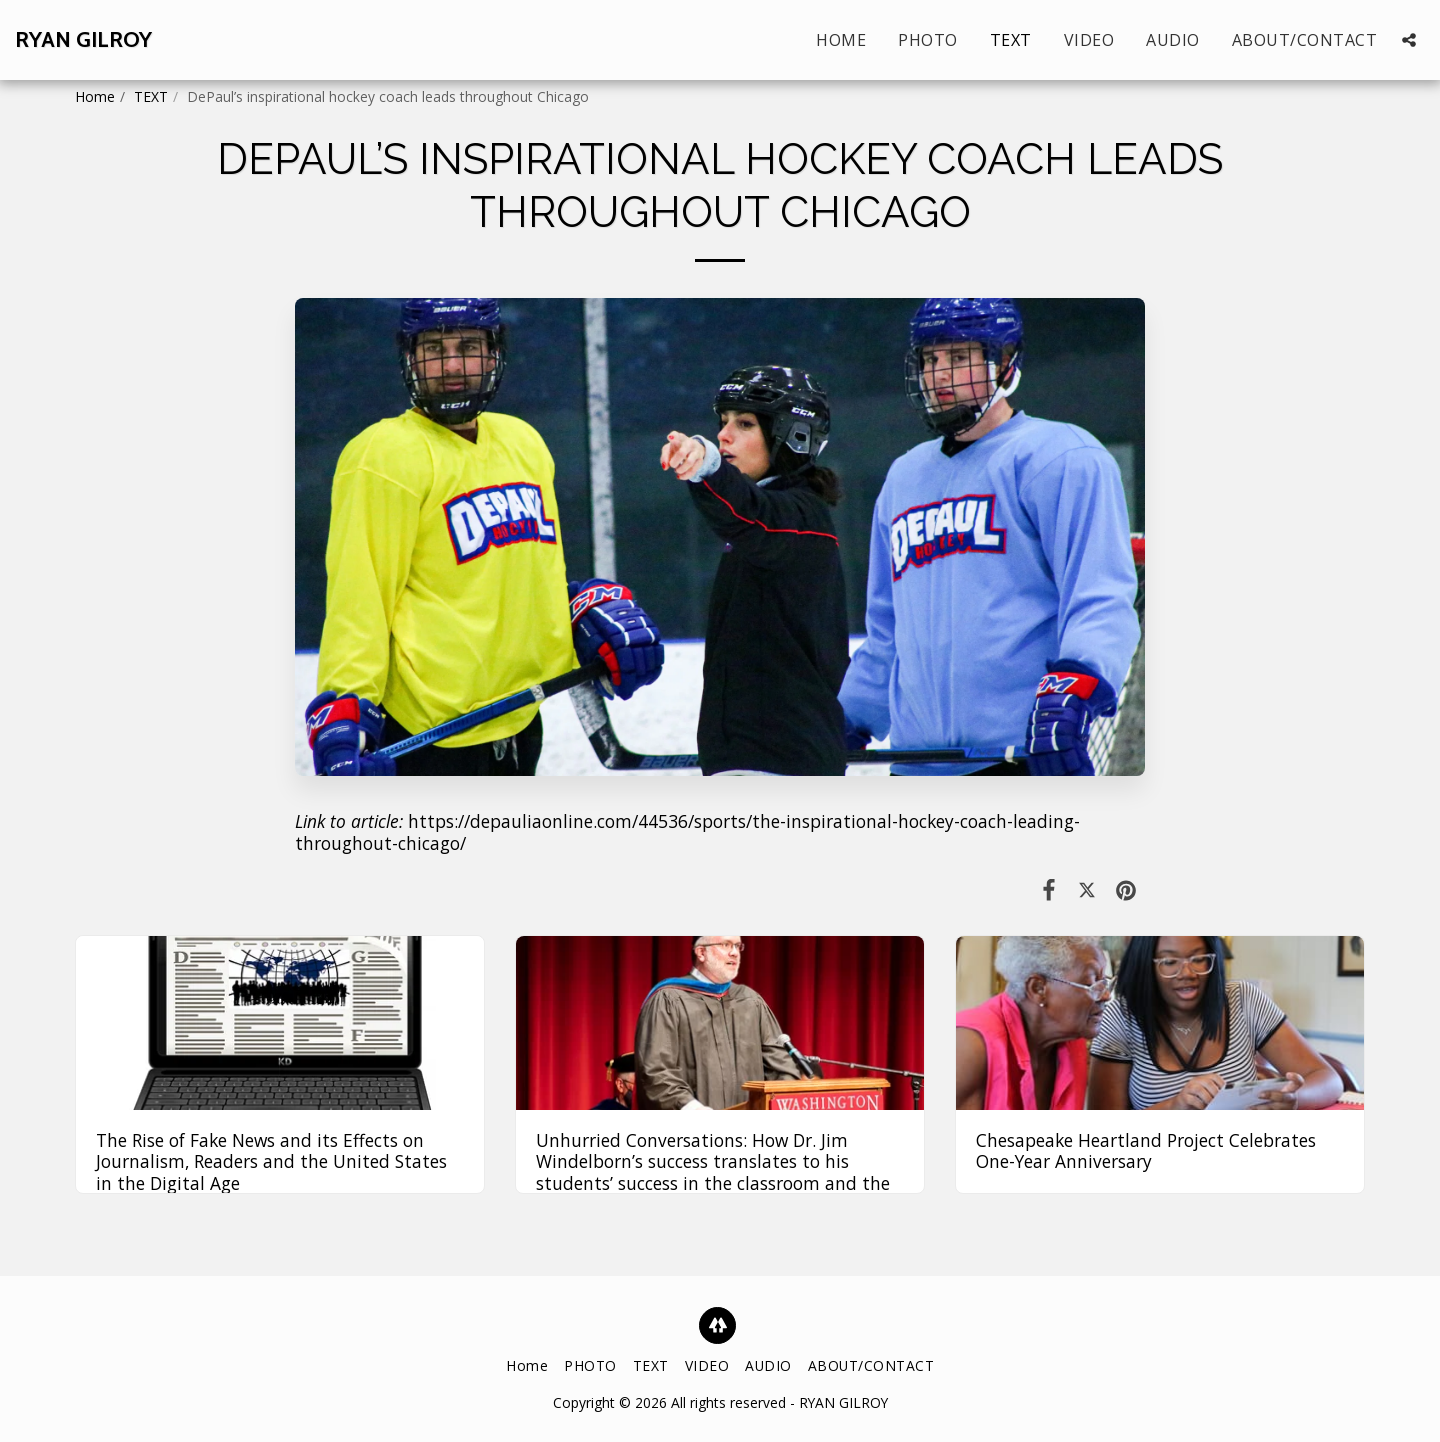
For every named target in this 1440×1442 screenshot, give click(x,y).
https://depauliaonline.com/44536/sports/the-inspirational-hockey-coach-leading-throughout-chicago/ (687, 832)
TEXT (151, 96)
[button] (1409, 40)
